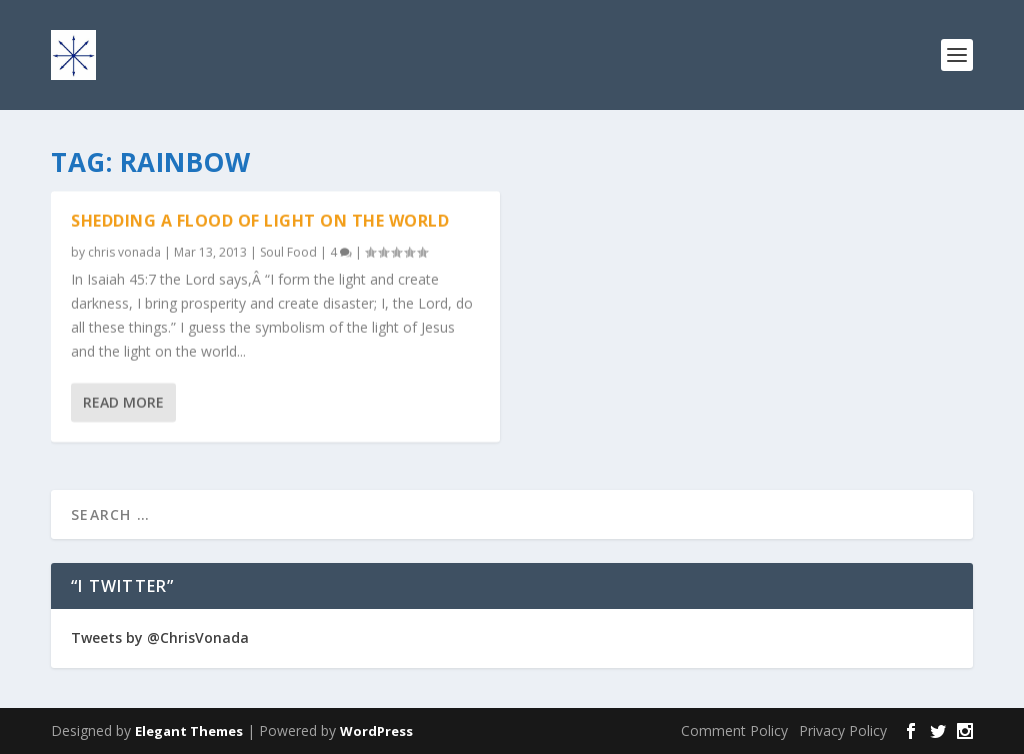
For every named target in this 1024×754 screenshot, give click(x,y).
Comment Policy (734, 730)
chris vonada (124, 252)
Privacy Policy (843, 730)
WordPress (376, 731)
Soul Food (288, 252)
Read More (123, 402)
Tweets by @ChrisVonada (160, 637)
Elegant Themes (189, 731)
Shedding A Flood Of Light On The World (260, 221)
